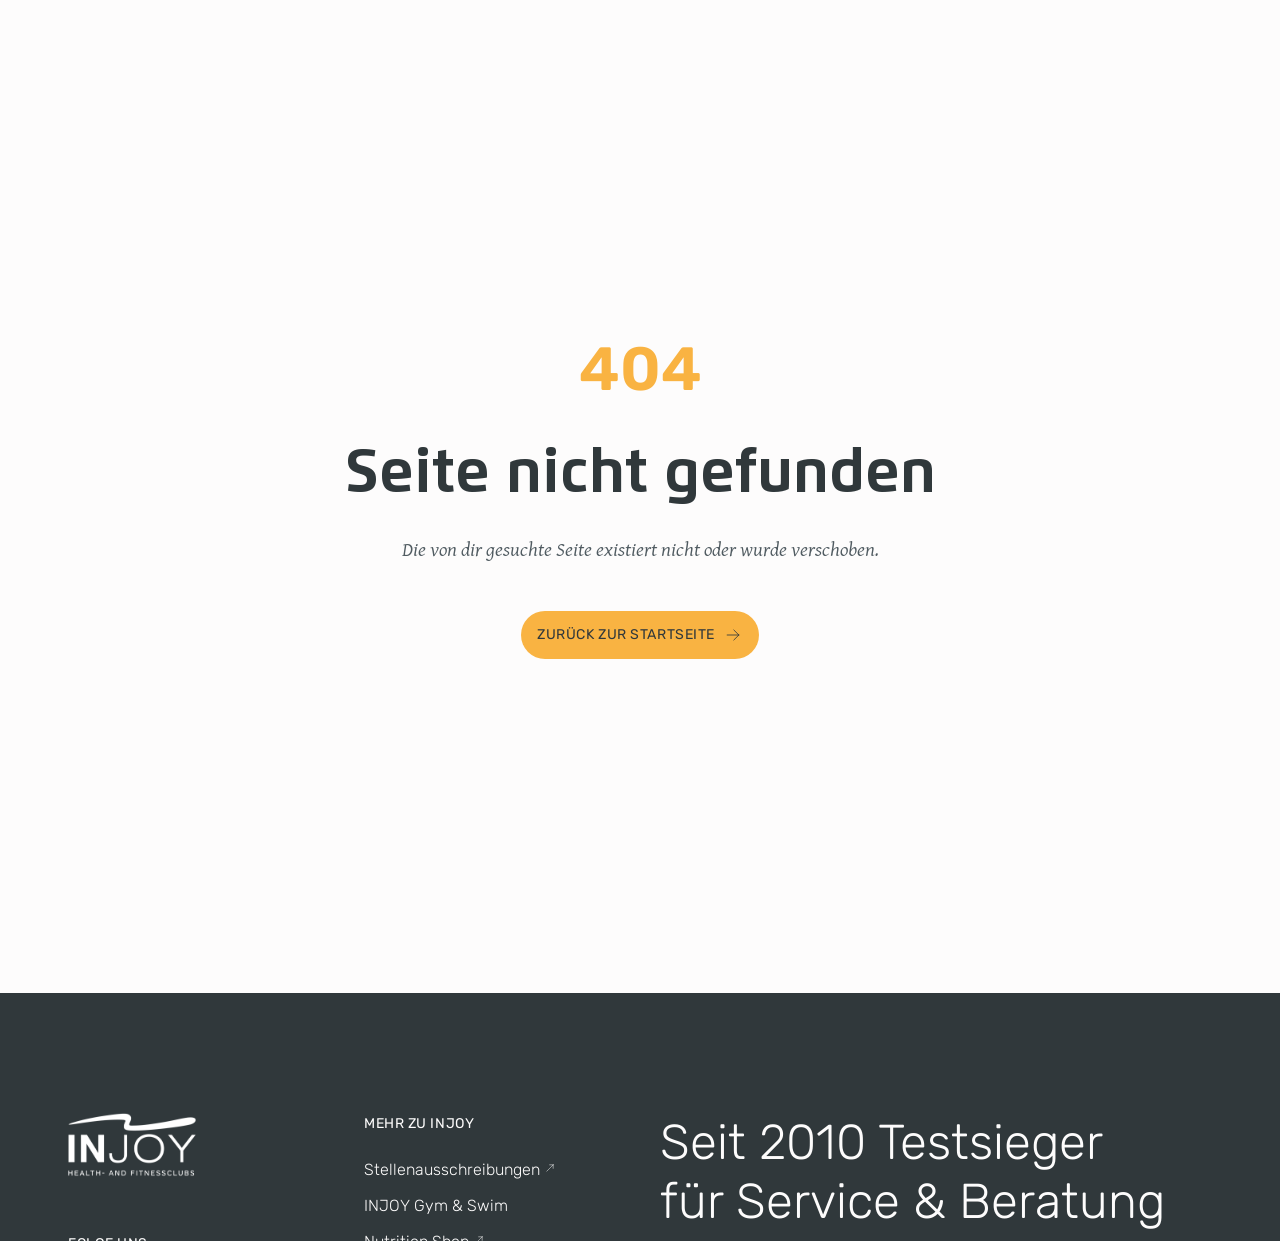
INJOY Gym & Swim (436, 1205)
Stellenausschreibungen (460, 1169)
